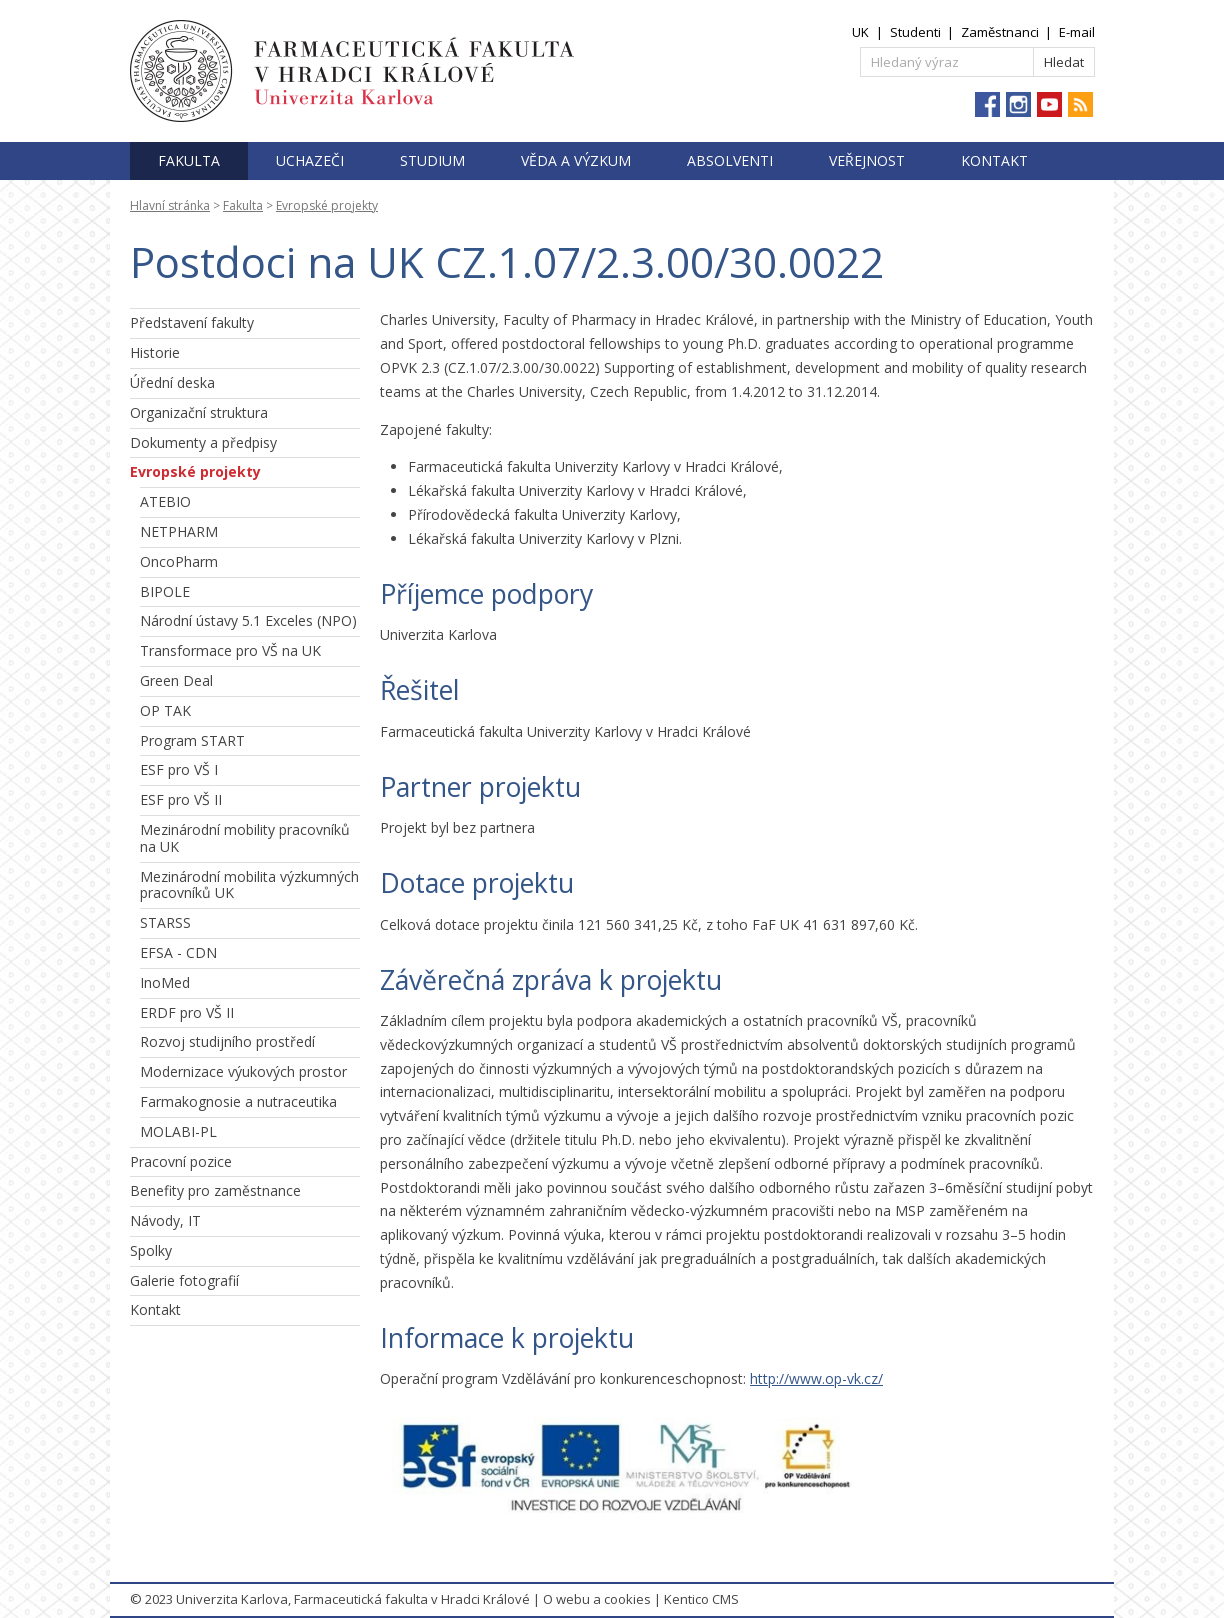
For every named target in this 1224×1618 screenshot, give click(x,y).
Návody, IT (165, 1220)
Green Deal (176, 680)
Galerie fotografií (184, 1280)
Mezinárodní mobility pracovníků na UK (245, 838)
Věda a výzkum (576, 160)
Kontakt (994, 160)
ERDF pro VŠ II (187, 1012)
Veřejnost (867, 160)
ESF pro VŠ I (179, 769)
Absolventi (730, 160)
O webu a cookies (597, 1599)
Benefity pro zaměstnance (215, 1190)
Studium (432, 160)
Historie (155, 352)
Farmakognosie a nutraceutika (238, 1101)
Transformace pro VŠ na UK (230, 650)
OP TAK (165, 710)
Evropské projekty (327, 205)
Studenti (915, 32)
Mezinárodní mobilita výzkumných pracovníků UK (249, 885)
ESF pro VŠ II (181, 799)
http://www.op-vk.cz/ (816, 1378)
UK (860, 32)
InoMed (165, 982)
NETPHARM (179, 531)
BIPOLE (165, 591)
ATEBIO (165, 501)
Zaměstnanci (1000, 32)
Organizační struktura (199, 412)
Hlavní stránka (170, 205)
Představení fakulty (192, 322)
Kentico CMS (701, 1599)
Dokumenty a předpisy (203, 442)
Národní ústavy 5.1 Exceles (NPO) (248, 620)
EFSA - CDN (178, 952)
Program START (192, 740)
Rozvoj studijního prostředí (227, 1041)
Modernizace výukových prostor (243, 1071)
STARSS (165, 922)
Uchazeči (310, 160)
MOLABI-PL (178, 1131)
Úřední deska (172, 382)
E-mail (1077, 32)
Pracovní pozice (181, 1161)
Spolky (151, 1250)
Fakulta (189, 160)
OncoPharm (179, 561)
